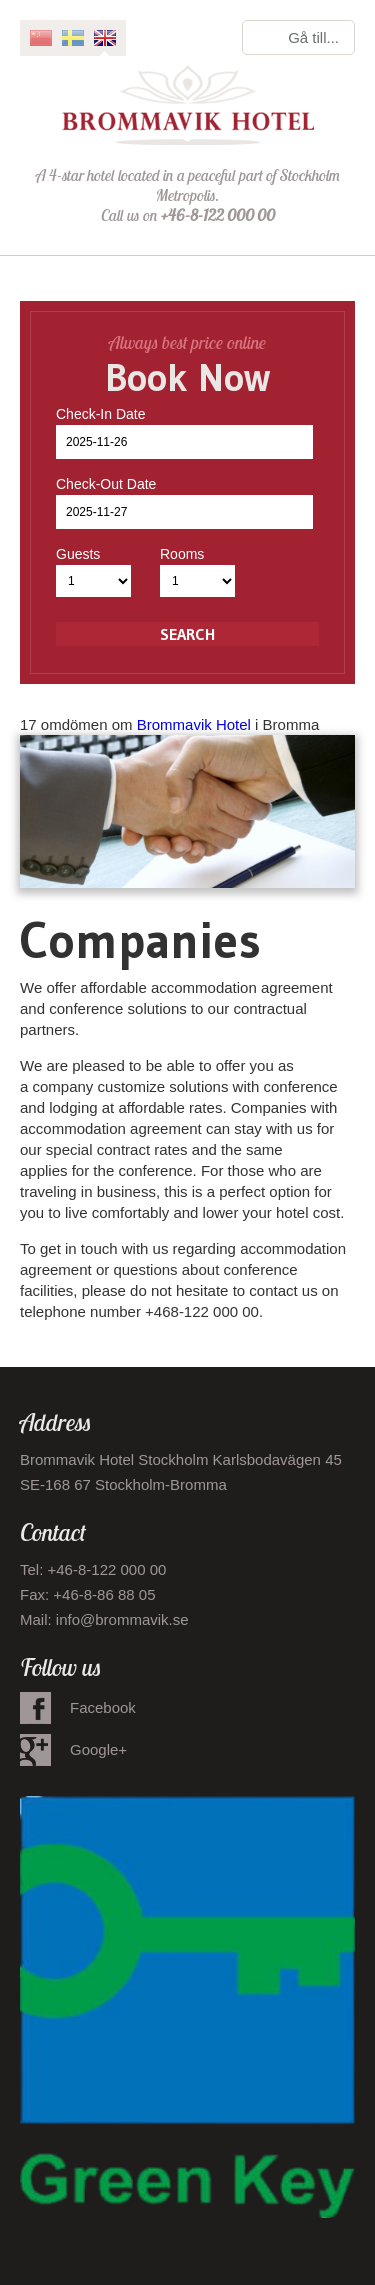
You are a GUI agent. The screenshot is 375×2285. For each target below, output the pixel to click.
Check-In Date (100, 414)
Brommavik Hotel (194, 724)
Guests (78, 554)
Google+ (98, 1749)
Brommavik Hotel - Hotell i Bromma (188, 105)
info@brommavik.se (122, 1619)
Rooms (182, 554)
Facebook (103, 1707)
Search (187, 634)
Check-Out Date (106, 484)
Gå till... (313, 37)
